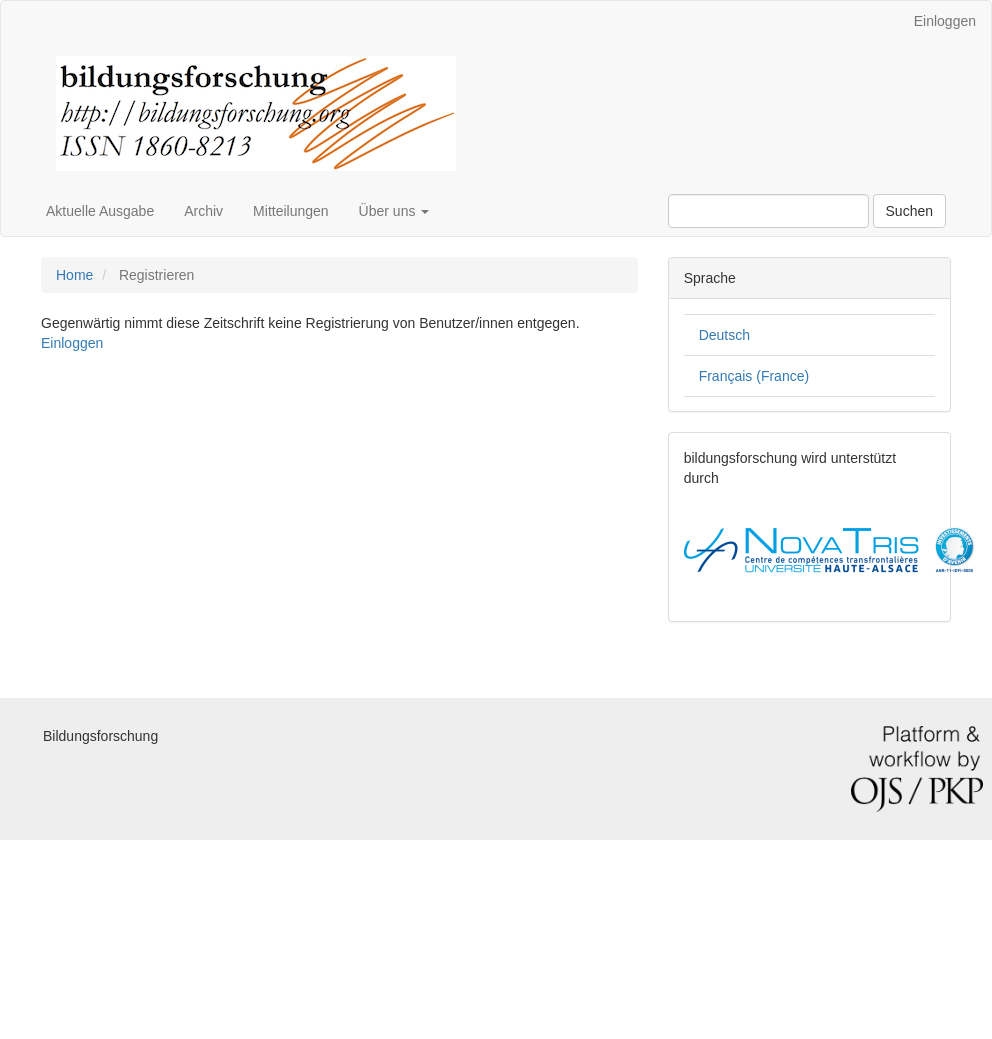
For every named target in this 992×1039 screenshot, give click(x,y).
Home (74, 275)
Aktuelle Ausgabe (100, 211)
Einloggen (945, 21)
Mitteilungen (291, 211)
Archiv (203, 211)
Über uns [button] (394, 211)
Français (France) (754, 376)
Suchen (909, 211)
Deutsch (724, 335)
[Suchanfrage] (768, 211)
